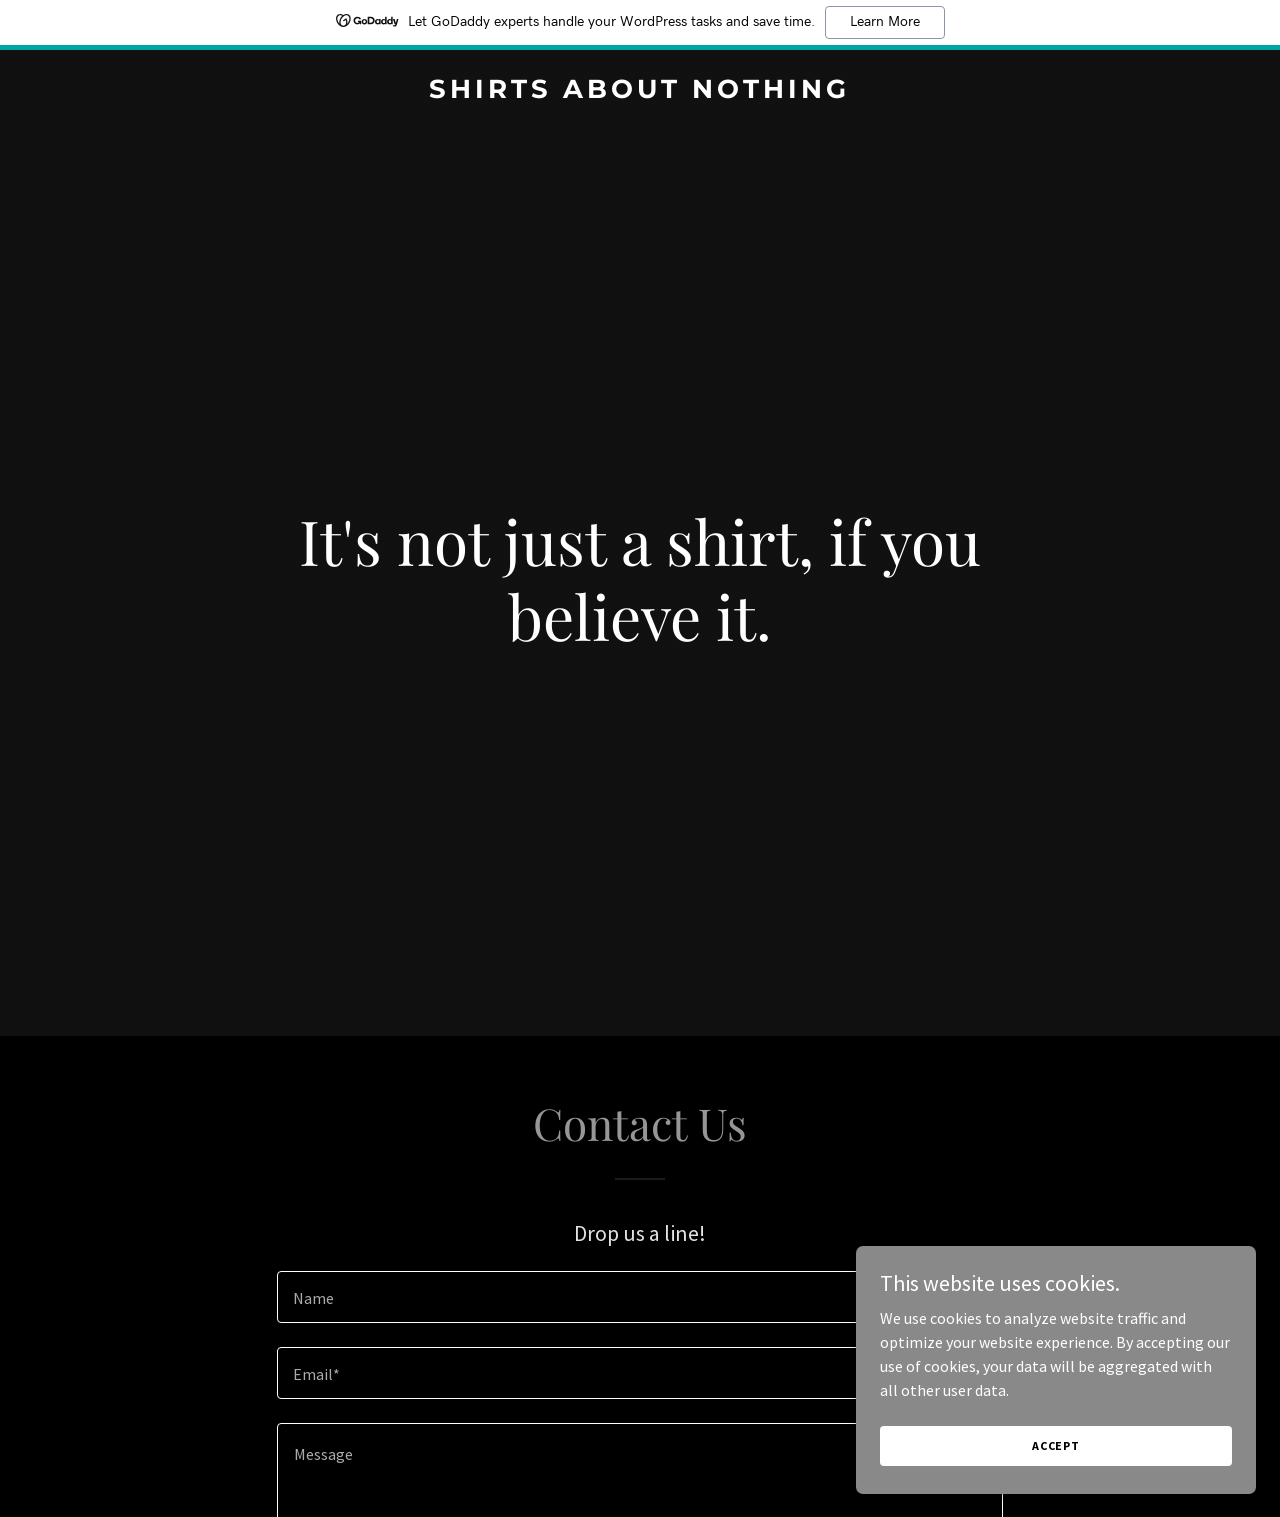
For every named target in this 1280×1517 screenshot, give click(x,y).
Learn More (885, 22)
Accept (1056, 1445)
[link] (640, 92)
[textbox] (639, 1297)
